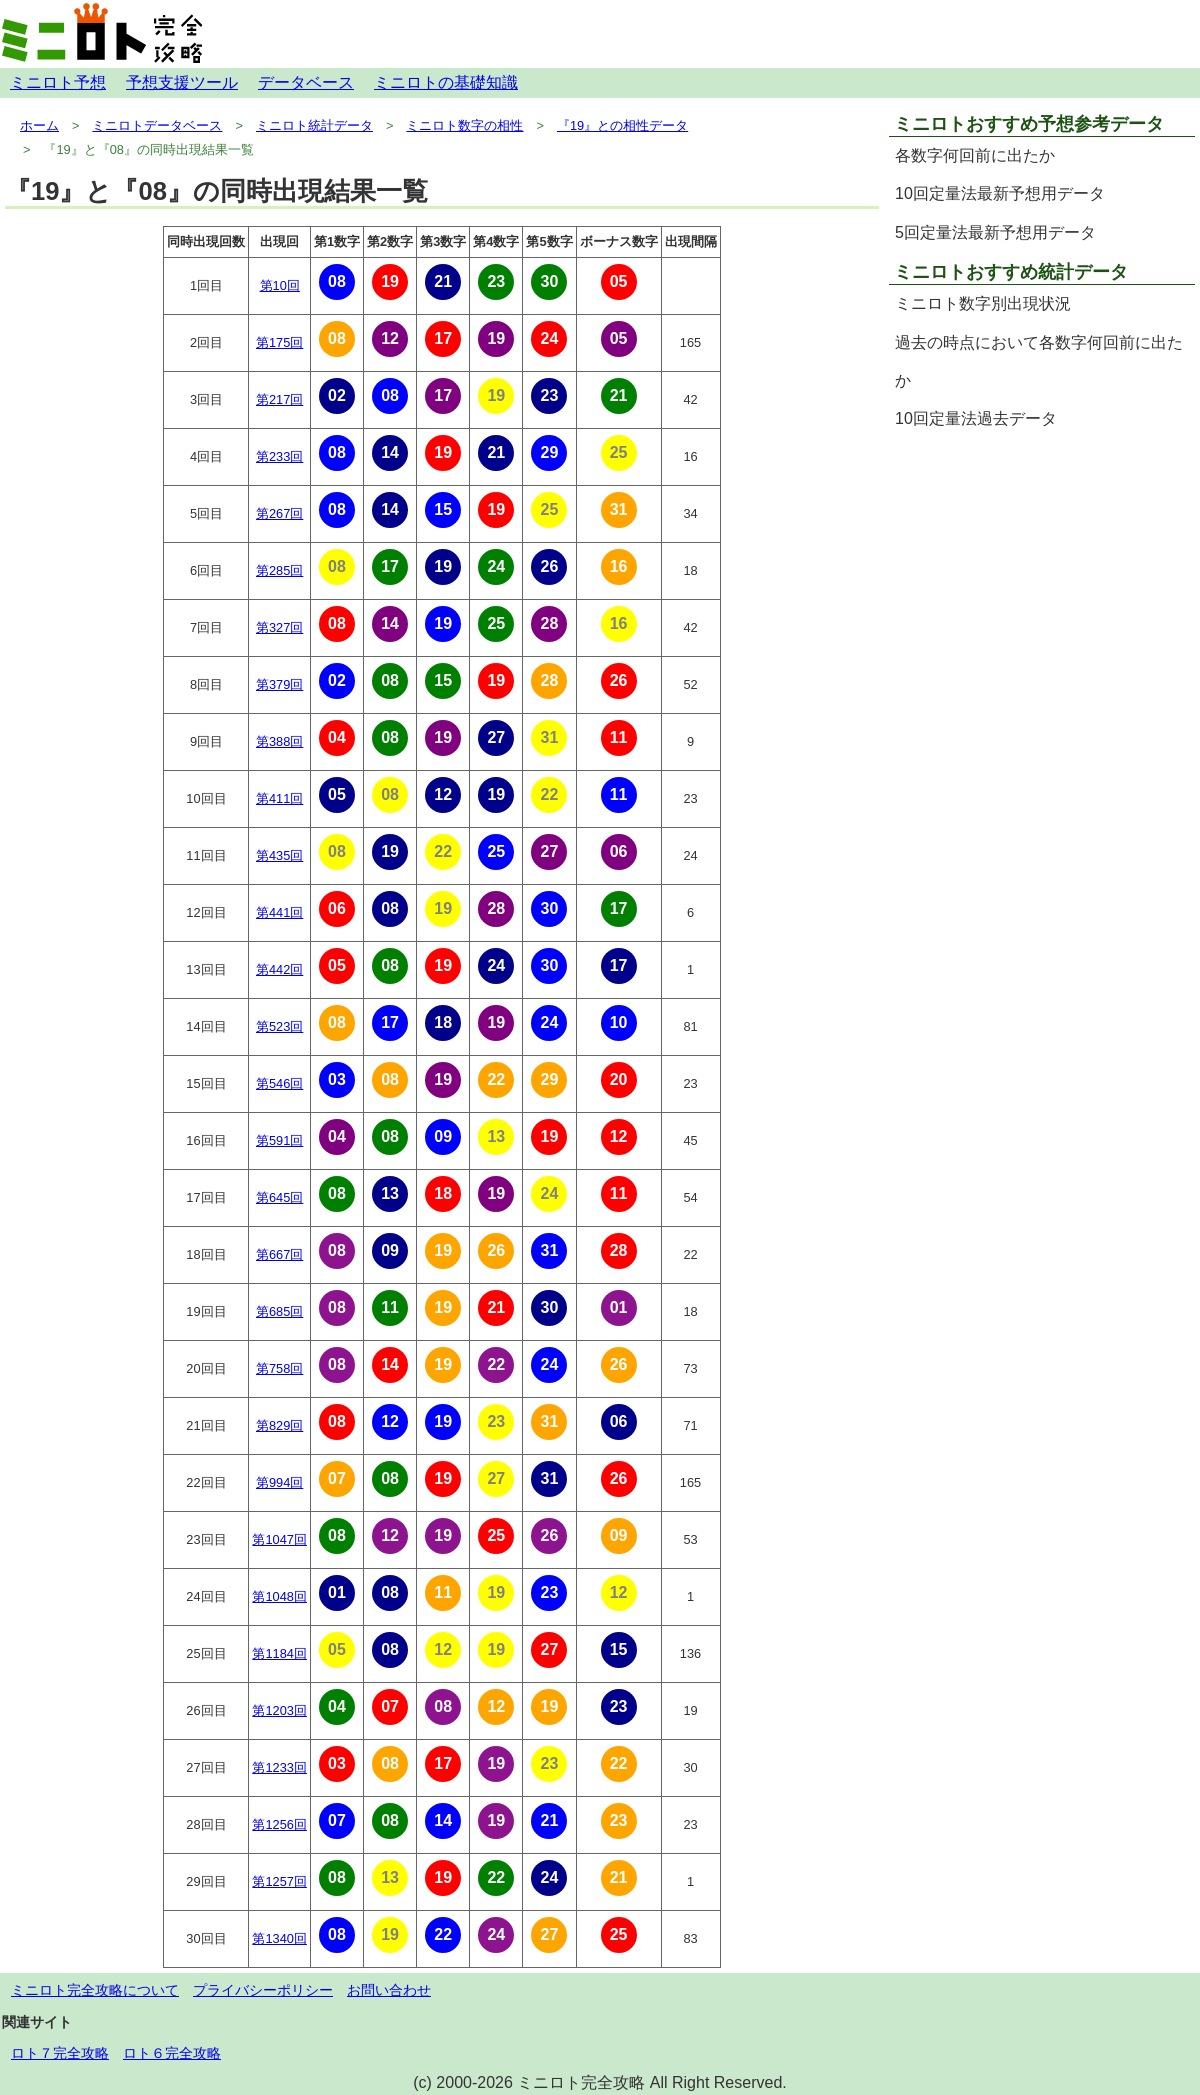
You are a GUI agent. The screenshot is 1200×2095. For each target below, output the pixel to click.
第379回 (279, 684)
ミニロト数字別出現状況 (983, 303)
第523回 (279, 1026)
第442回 (279, 969)
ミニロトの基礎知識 (446, 82)
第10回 (280, 285)
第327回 (279, 627)
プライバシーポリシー (263, 1990)
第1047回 (279, 1539)
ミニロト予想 (58, 82)
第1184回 (279, 1653)
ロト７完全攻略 (60, 2053)
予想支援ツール (182, 82)
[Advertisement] (1042, 580)
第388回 (279, 741)
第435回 (279, 855)
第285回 (279, 570)
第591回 (279, 1140)
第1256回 (279, 1824)
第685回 (279, 1311)
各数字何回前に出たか (975, 155)
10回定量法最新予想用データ (1000, 193)
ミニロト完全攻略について (95, 1990)
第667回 (279, 1254)
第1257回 (279, 1881)
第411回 (279, 798)
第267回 (279, 513)
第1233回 (279, 1767)
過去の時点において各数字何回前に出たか (1039, 361)
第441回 (279, 912)
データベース (306, 82)
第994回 (279, 1482)
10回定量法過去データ (976, 418)
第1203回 (279, 1710)
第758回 (279, 1368)
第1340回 (279, 1938)
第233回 (279, 456)
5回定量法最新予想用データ (995, 232)
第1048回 (279, 1596)
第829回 (279, 1425)
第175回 (279, 342)
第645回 (279, 1197)
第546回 (279, 1083)
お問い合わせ (389, 1990)
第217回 (279, 399)
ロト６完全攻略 (172, 2053)
